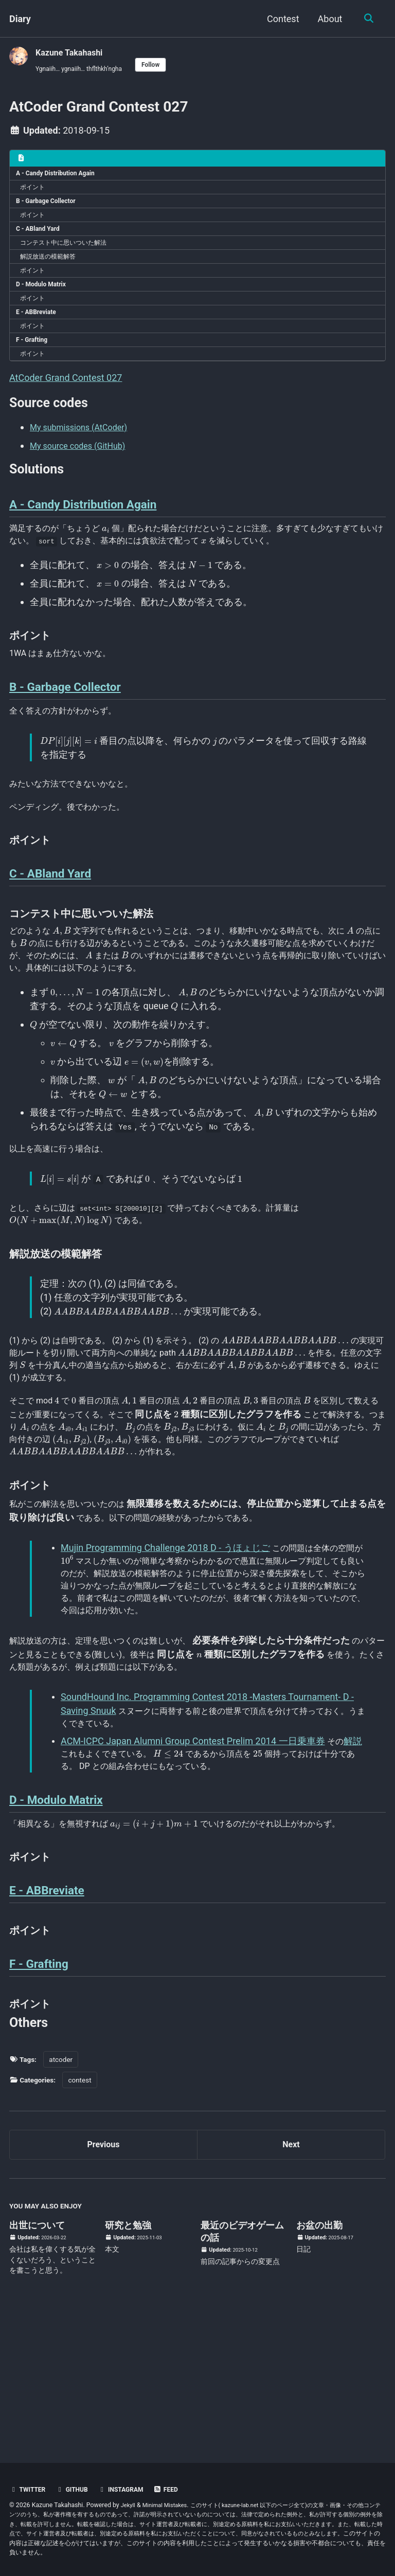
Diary (20, 18)
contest (79, 2207)
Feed (177, 2489)
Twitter (29, 2489)
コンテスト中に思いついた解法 (72, 255)
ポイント (36, 193)
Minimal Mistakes (169, 2505)
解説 (356, 1851)
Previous (103, 2274)
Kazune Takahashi (73, 52)
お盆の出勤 (319, 2357)
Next (291, 2274)
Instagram (129, 2489)
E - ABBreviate (39, 334)
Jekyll (129, 2505)
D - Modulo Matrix (45, 302)
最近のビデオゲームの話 (242, 2363)
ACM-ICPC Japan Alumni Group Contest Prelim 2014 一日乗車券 (194, 1851)
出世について (37, 2357)
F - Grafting (34, 364)
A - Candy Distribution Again (61, 178)
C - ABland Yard (41, 240)
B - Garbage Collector (50, 209)
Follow (163, 65)
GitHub (76, 2489)
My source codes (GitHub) (83, 475)
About (328, 18)
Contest (281, 18)
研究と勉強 (128, 2357)
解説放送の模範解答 (54, 271)
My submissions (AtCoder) (84, 457)
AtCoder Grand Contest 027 (65, 404)
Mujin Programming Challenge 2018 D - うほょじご (166, 1642)
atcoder (61, 2187)
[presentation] (117, 567)
